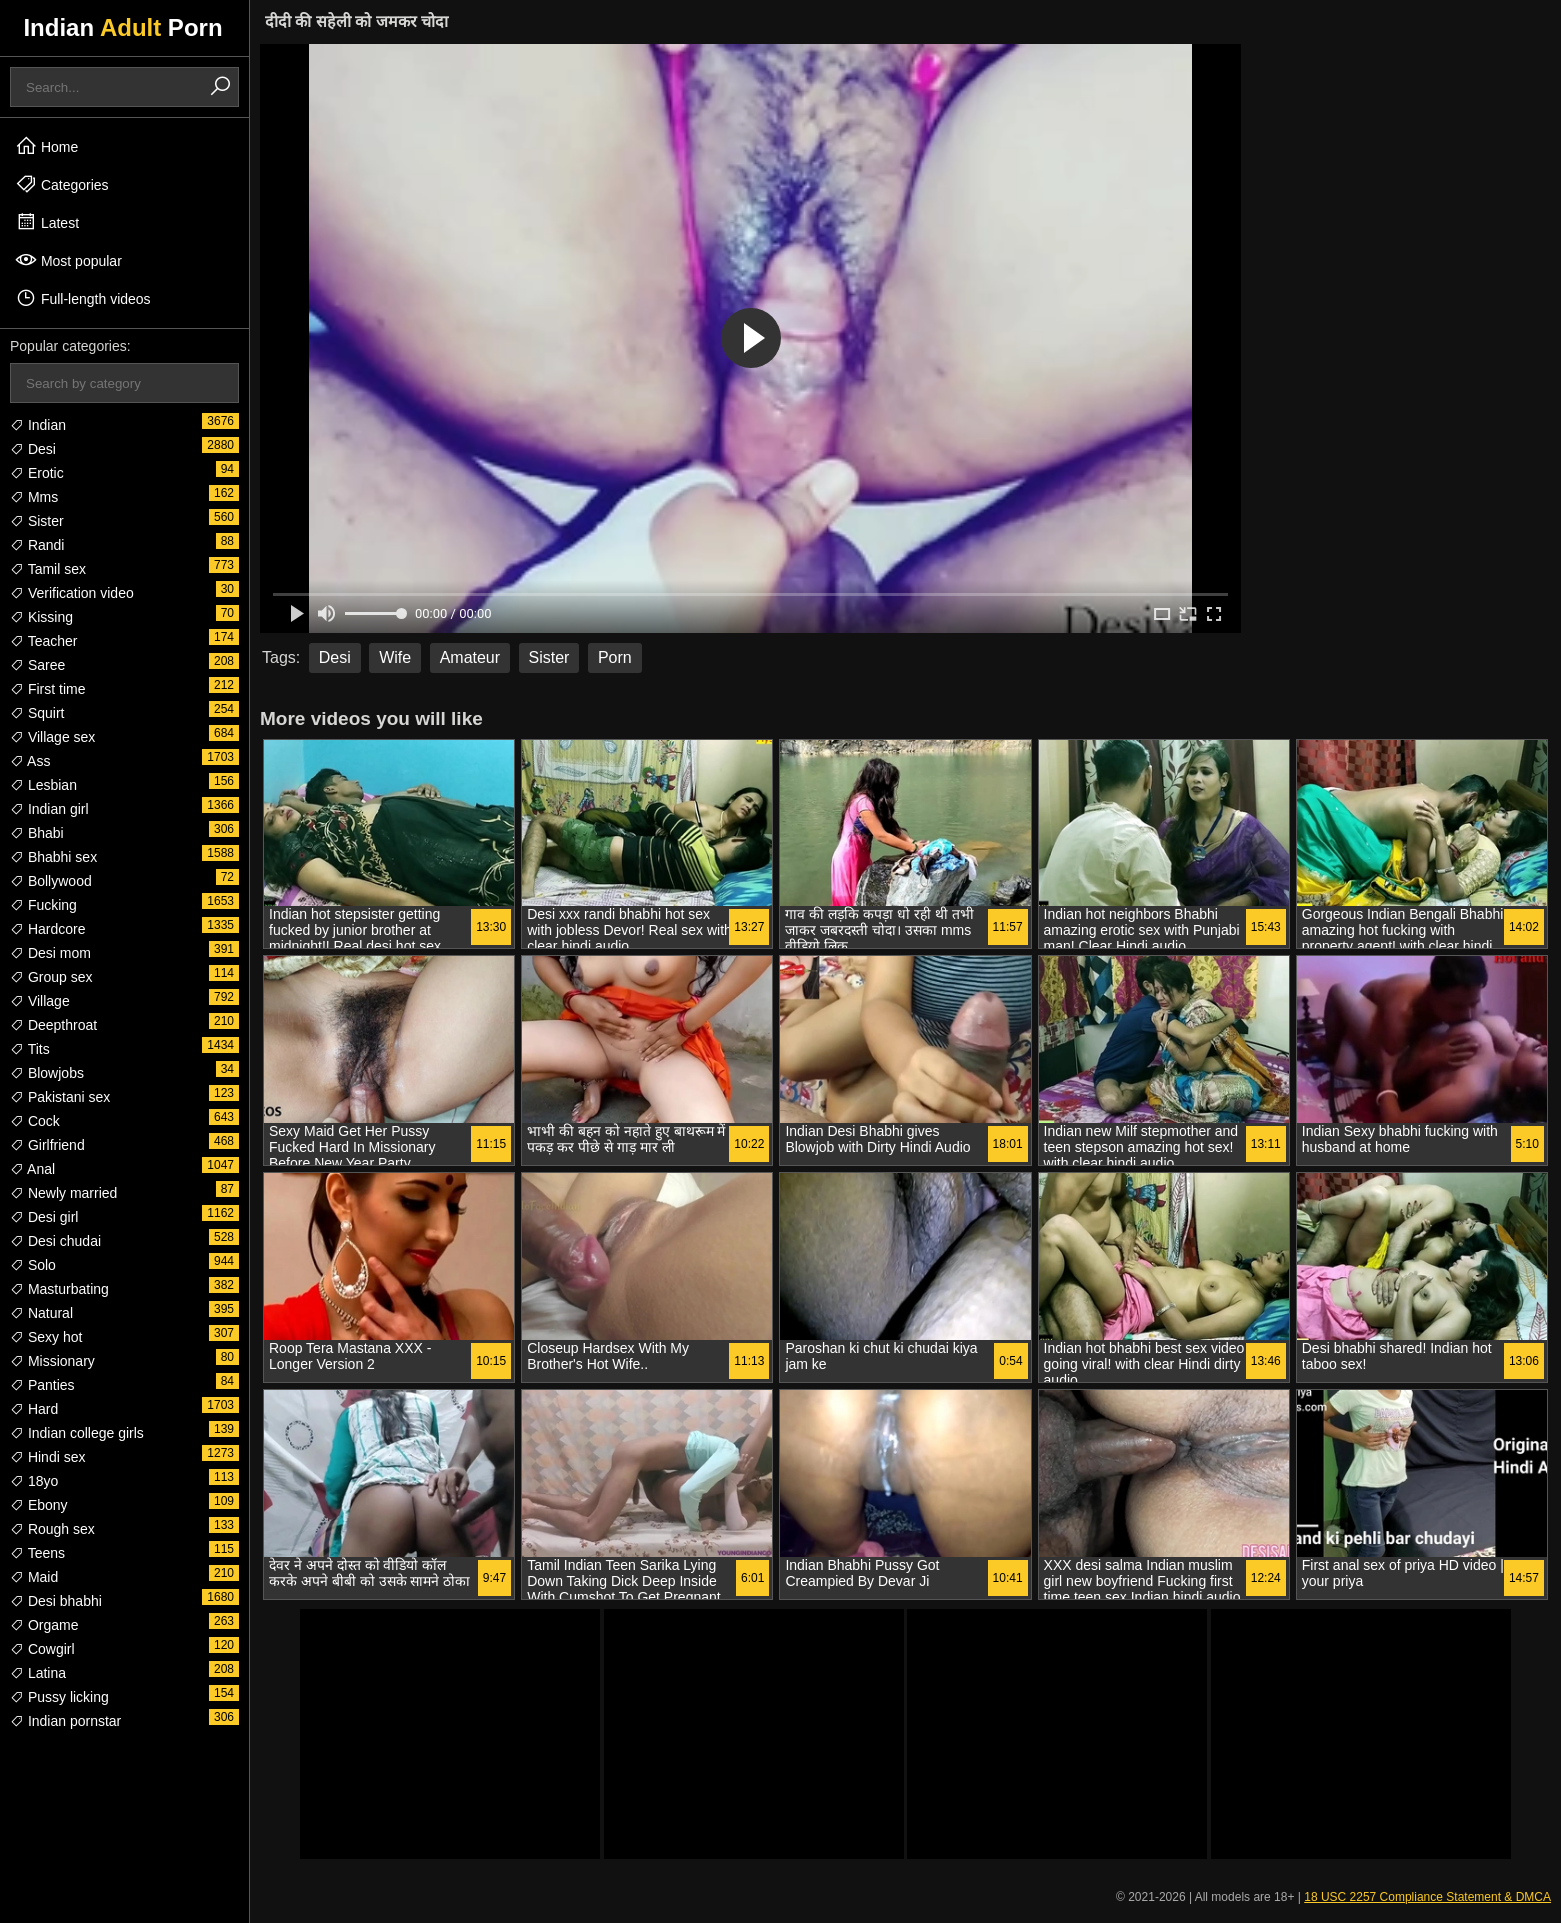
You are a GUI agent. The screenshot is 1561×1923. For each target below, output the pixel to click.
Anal (32, 1169)
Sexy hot (46, 1337)
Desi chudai (55, 1241)
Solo (33, 1265)
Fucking (43, 905)
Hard (34, 1409)
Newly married (63, 1193)
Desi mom (50, 953)
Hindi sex (47, 1457)
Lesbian (43, 785)
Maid (34, 1577)
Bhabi (37, 833)
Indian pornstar (65, 1721)
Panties (42, 1385)
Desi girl (44, 1217)
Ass (30, 761)
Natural (41, 1313)
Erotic (37, 473)
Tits (30, 1049)
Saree (37, 665)
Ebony (39, 1505)
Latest (47, 222)
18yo (34, 1481)
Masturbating (59, 1289)
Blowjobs (47, 1073)
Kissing (41, 617)
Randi (37, 545)
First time (47, 689)
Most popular (68, 260)
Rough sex (52, 1529)
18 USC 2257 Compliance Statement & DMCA (1427, 1897)
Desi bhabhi (56, 1601)
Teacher (43, 641)
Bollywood (51, 881)
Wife (395, 657)
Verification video (72, 593)
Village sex (52, 737)
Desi (33, 449)
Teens (37, 1553)
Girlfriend (47, 1145)
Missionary (52, 1361)
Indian (38, 425)
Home (46, 146)
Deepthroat (53, 1025)
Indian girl (49, 809)
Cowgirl (42, 1649)
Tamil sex (48, 569)
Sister (37, 521)
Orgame (44, 1625)
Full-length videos (83, 298)
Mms (34, 497)
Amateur (470, 657)
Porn (615, 657)
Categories (62, 184)
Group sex (51, 977)
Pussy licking (59, 1697)
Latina (38, 1673)
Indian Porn (122, 27)
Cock (35, 1121)
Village (40, 1001)
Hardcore (47, 929)
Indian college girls (77, 1433)
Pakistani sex (60, 1097)
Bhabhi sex (53, 857)
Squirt (37, 713)
